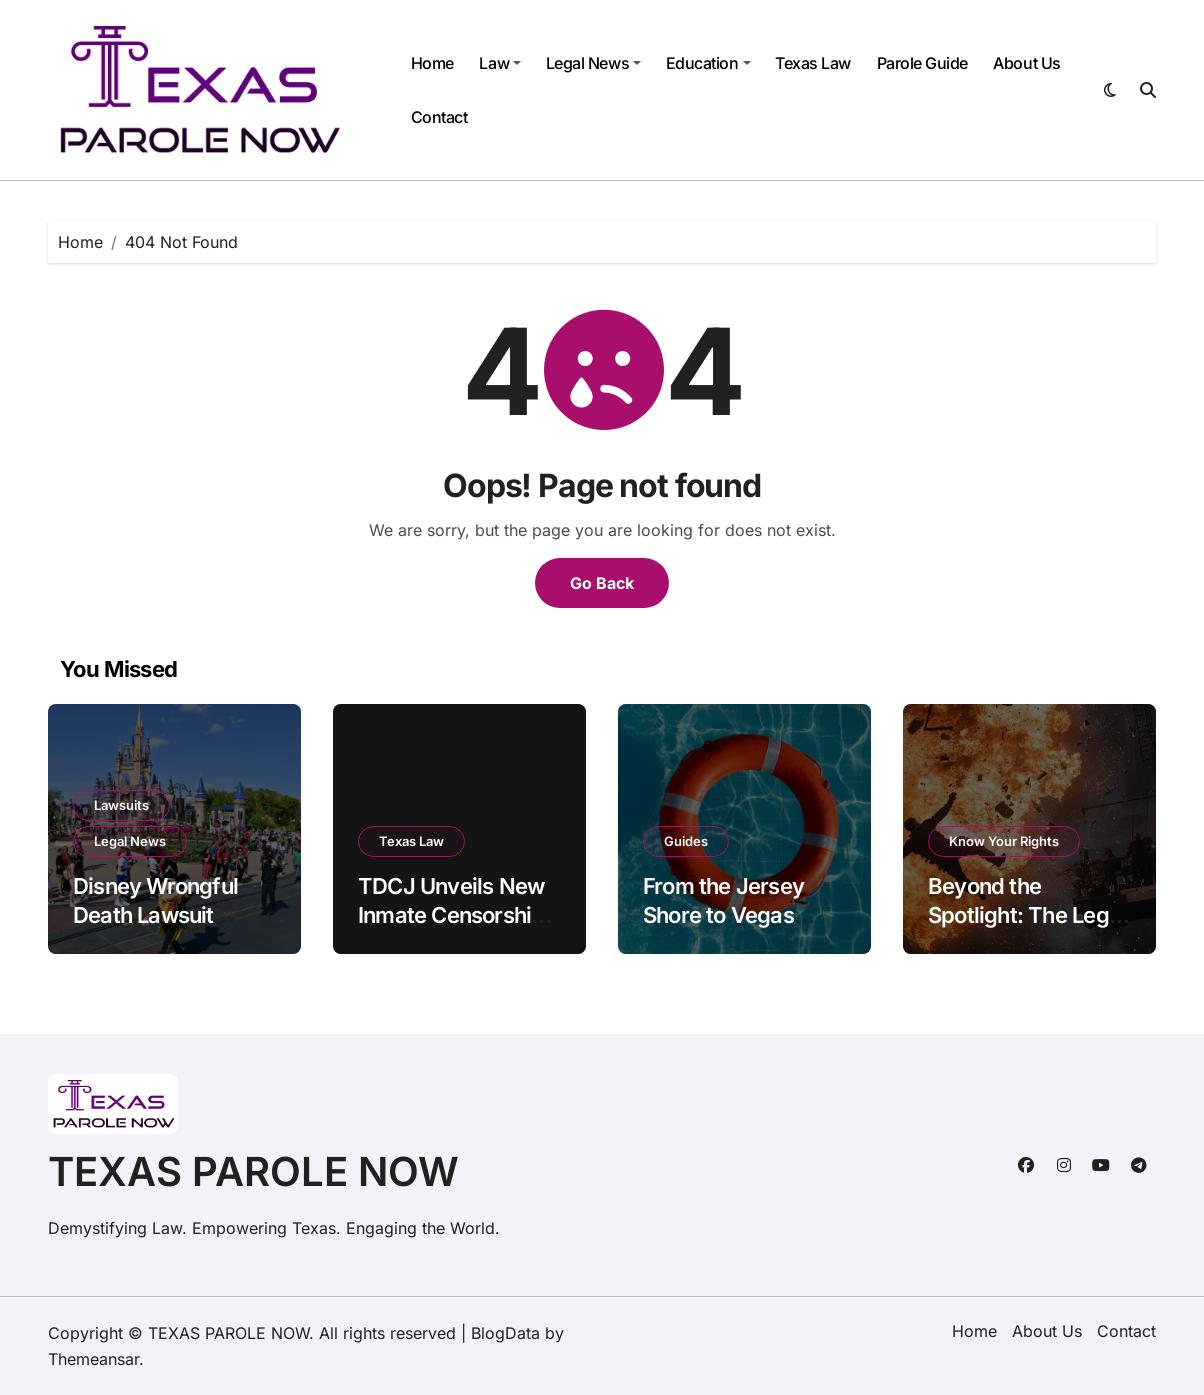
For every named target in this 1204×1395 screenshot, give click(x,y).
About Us (1026, 63)
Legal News (593, 63)
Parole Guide (922, 63)
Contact (439, 117)
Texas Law (813, 63)
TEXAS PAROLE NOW (253, 1171)
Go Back (602, 583)
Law (500, 63)
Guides (686, 841)
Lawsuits (121, 805)
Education (708, 63)
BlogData (505, 1333)
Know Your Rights (1004, 841)
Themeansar (93, 1359)
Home (432, 63)
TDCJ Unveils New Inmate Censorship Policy (451, 914)
